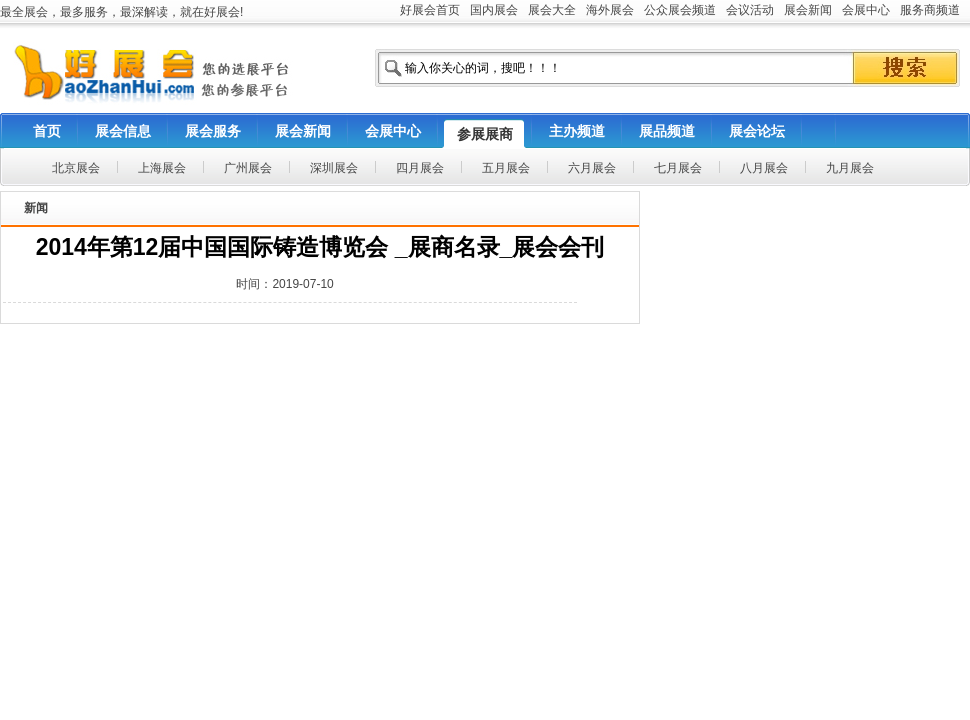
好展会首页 (430, 10)
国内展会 (494, 10)
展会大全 (552, 10)
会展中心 (866, 10)
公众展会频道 (680, 10)
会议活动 (750, 10)
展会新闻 (808, 10)
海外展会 (610, 10)
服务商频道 (930, 10)
